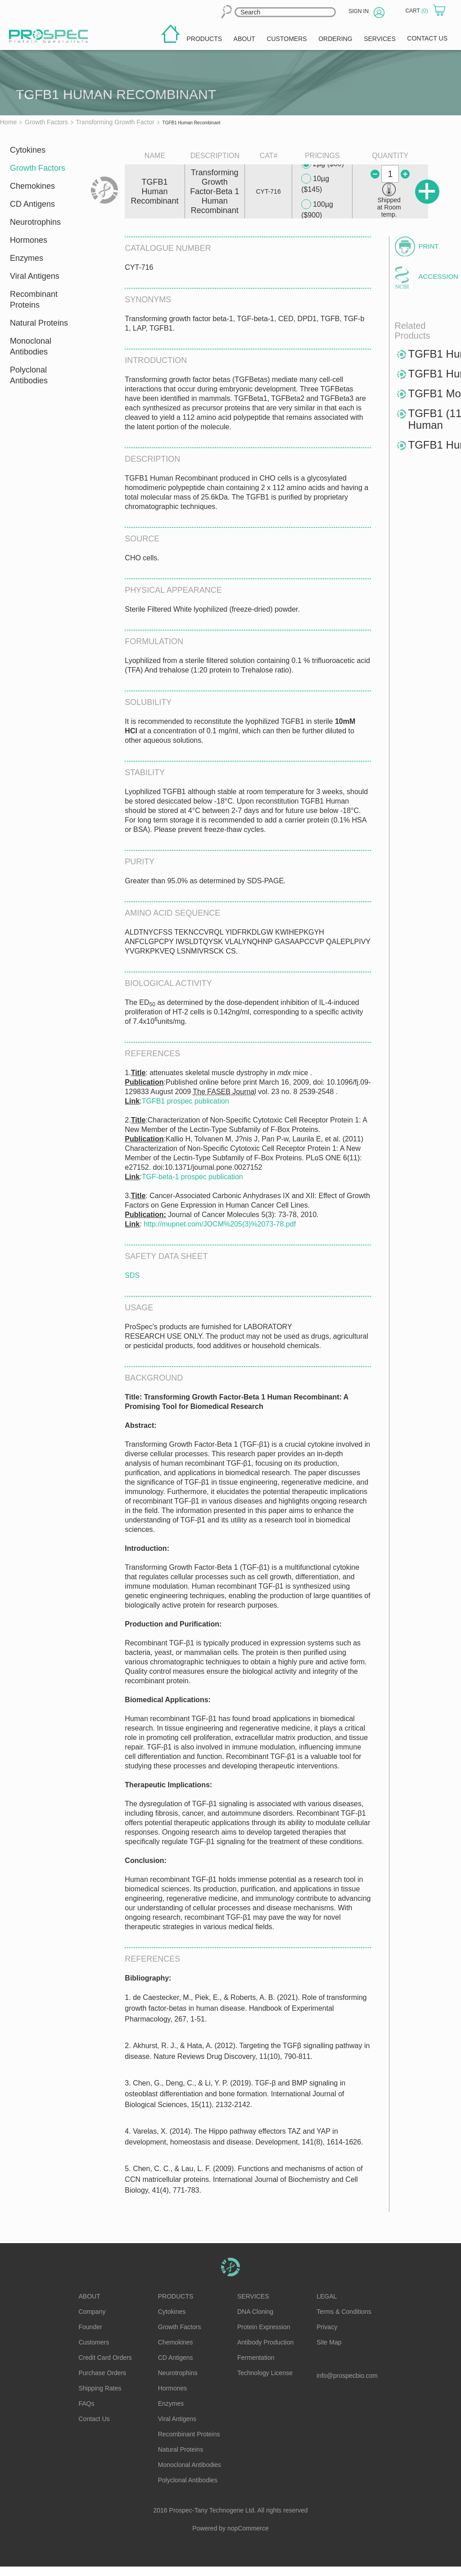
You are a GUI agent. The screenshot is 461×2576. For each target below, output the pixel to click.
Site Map (328, 2342)
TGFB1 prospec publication (185, 1101)
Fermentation (255, 2357)
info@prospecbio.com (347, 2375)
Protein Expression (263, 2327)
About (89, 2296)
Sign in (358, 11)
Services (253, 2296)
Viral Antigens (34, 276)
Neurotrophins (35, 222)
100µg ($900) (317, 209)
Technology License (265, 2372)
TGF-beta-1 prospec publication (192, 1177)
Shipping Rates (100, 2388)
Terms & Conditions (343, 2311)
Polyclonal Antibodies (29, 375)
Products (176, 2296)
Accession (434, 276)
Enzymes (26, 258)
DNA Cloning (255, 2311)
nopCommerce (248, 2528)
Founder (90, 2327)
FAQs (87, 2403)
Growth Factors (37, 168)
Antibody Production (265, 2342)
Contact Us (94, 2418)
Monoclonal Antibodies (30, 346)
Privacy (326, 2327)
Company (92, 2311)
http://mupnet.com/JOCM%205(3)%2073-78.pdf (220, 1224)
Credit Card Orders (105, 2357)
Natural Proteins (39, 322)
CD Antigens (32, 204)
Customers (94, 2342)
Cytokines (27, 149)
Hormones (28, 240)
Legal (326, 2296)
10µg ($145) (315, 183)
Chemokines (32, 186)
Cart (417, 11)
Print (429, 246)
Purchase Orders (103, 2372)
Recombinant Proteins (34, 299)
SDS (132, 1275)
